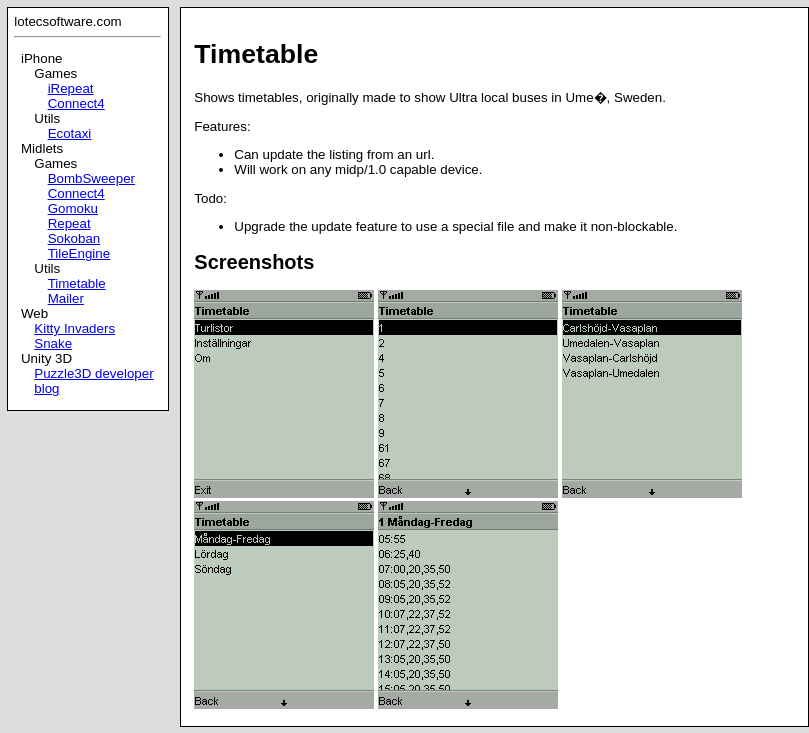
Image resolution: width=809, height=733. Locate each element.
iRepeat (71, 88)
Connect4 (76, 103)
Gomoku (73, 208)
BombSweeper (91, 178)
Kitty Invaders (74, 328)
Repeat (69, 223)
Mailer (66, 298)
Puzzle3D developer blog (93, 381)
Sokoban (74, 238)
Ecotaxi (70, 133)
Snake (53, 343)
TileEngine (79, 253)
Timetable (77, 283)
